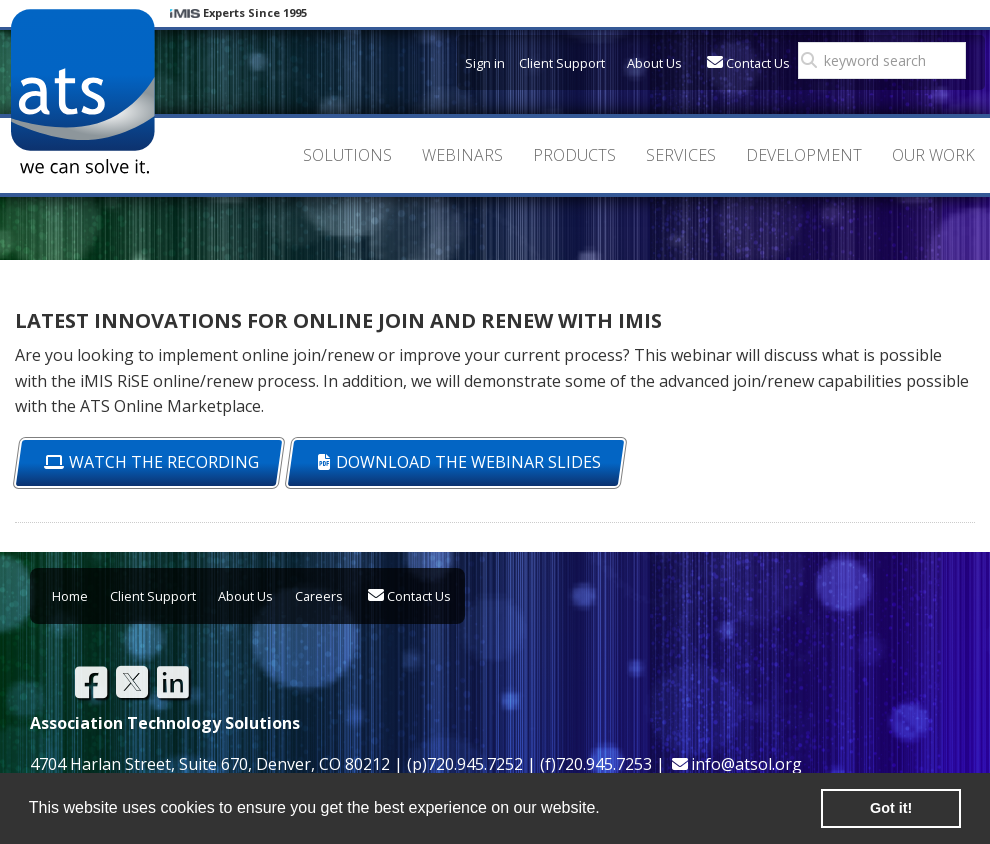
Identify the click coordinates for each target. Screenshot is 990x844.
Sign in (485, 63)
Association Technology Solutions (82, 91)
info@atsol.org (746, 764)
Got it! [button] (891, 808)
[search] (888, 61)
